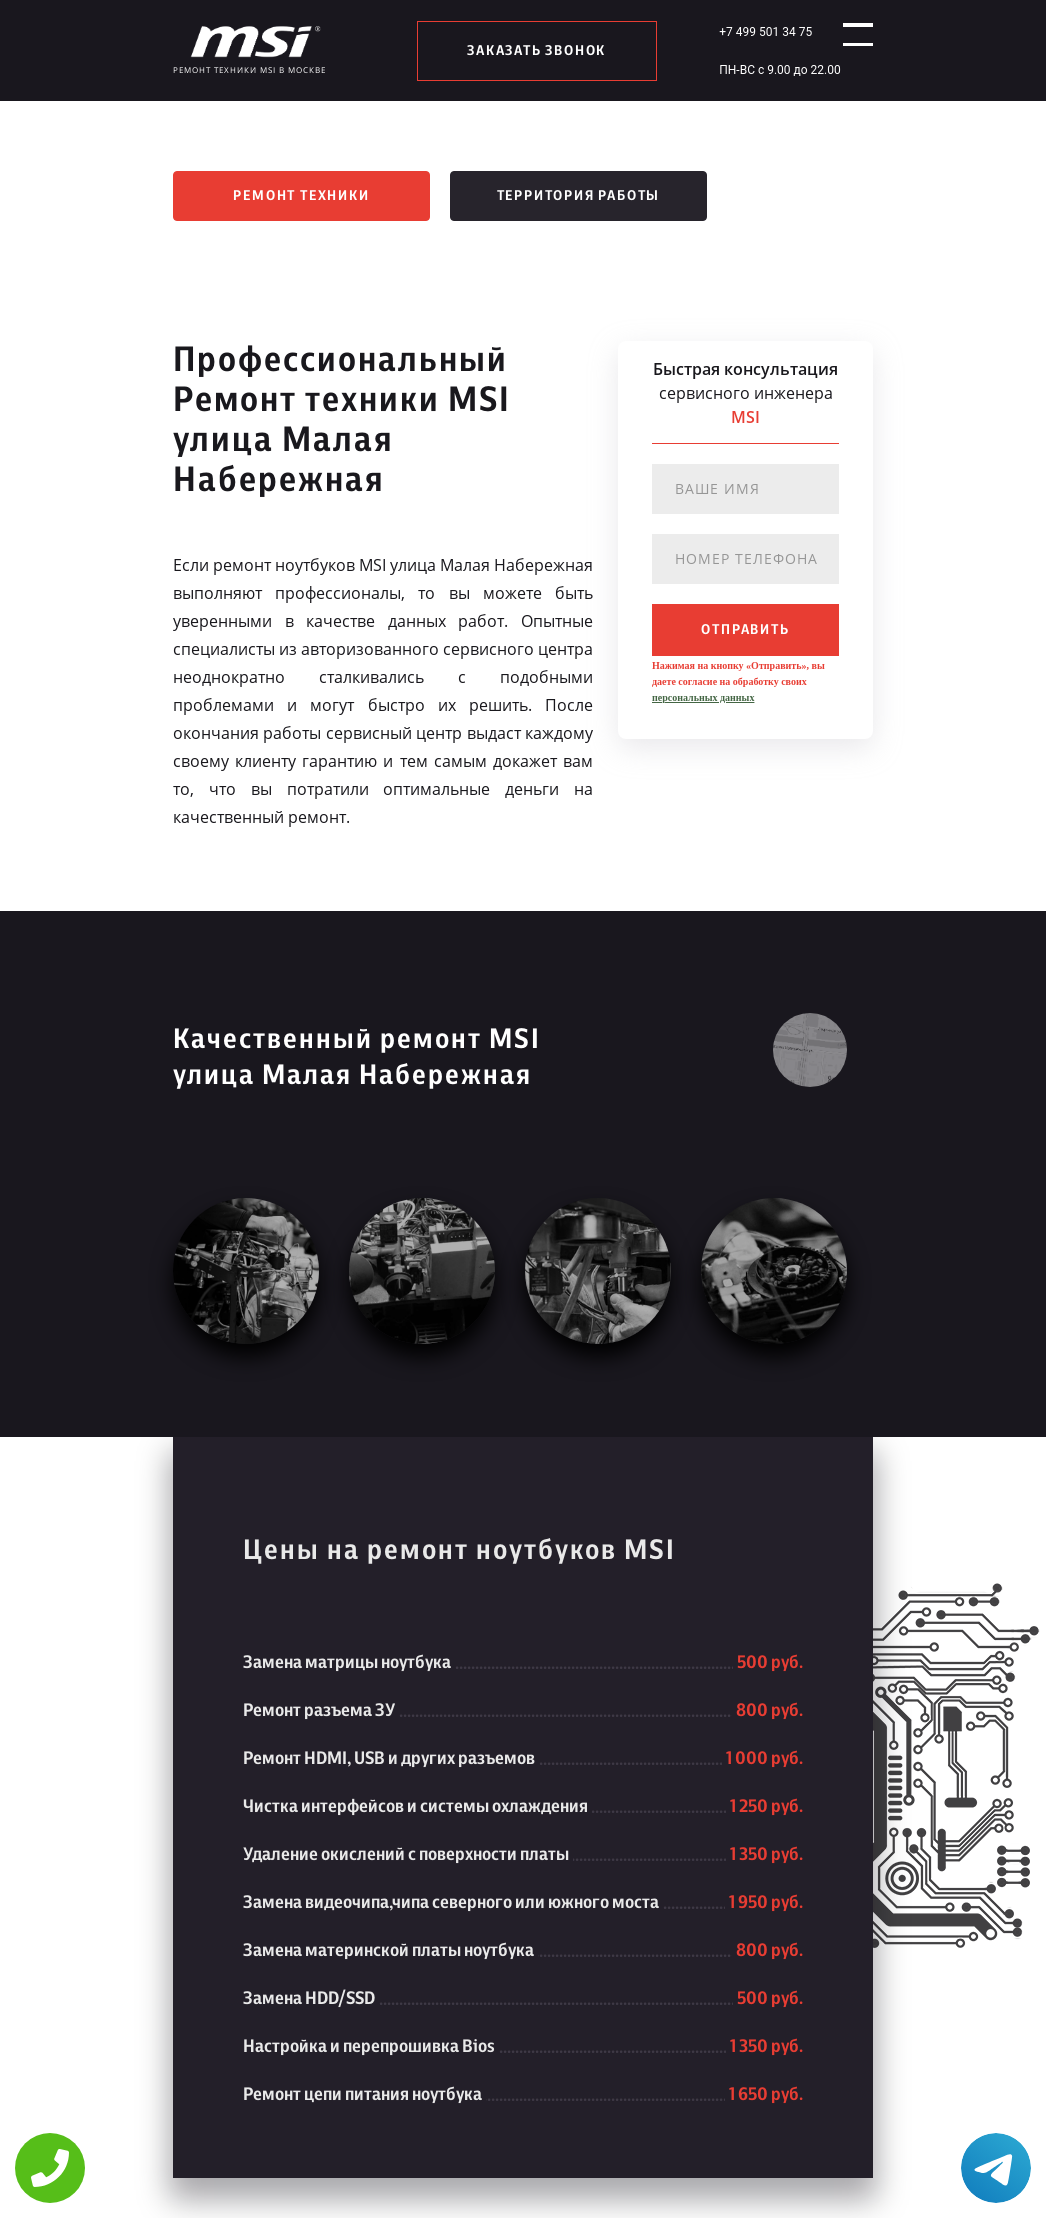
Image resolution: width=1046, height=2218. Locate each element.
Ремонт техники (301, 196)
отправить (745, 630)
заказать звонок (527, 51)
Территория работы (579, 196)
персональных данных (703, 697)
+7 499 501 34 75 (747, 32)
